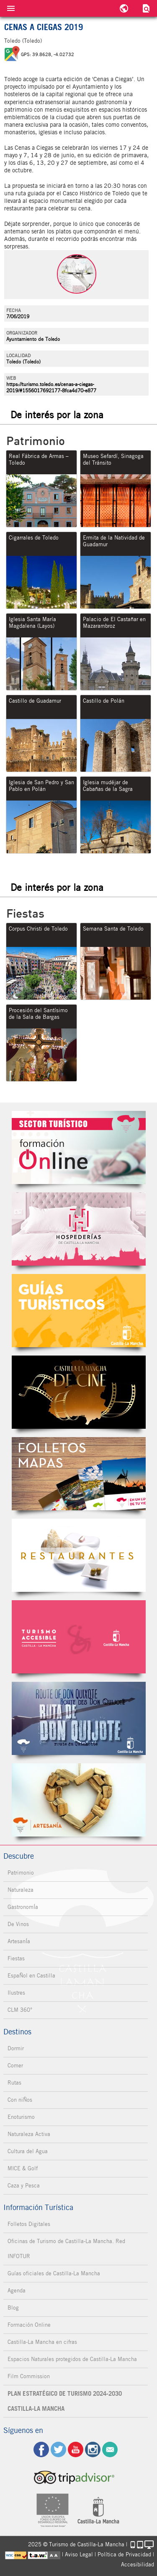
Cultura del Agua (28, 2151)
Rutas (14, 2083)
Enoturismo (21, 2117)
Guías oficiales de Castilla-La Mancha (54, 2273)
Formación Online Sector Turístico (79, 1147)
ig (92, 2449)
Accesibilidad (137, 2564)
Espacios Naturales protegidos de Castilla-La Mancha (72, 2359)
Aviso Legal (79, 2554)
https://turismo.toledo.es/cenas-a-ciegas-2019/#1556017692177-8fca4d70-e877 (51, 387)
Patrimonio (21, 1873)
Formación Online (29, 2325)
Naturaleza (20, 1890)
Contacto (110, 2449)
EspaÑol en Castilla (31, 1975)
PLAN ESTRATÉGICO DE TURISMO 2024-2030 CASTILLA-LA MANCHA (65, 2401)
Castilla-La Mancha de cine (79, 1392)
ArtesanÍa (19, 1941)
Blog (13, 2308)
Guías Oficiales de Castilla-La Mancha (79, 1310)
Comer (15, 2065)
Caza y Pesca (24, 2185)
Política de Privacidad (124, 2554)
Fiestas (16, 1958)
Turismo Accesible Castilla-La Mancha (79, 1636)
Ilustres (16, 1993)
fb (41, 2449)
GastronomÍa (23, 1907)
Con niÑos (20, 2100)
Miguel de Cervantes (79, 1718)
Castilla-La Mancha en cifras (42, 2342)
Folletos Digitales (79, 1473)
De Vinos (18, 1924)
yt (75, 2449)
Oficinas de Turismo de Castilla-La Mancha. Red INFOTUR (66, 2248)
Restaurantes (79, 1555)
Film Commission (29, 2376)
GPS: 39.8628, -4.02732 (47, 54)
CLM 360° (20, 2010)
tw (58, 2449)
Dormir (16, 2048)
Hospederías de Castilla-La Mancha (79, 1229)
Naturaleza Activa (29, 2134)
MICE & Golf (23, 2168)
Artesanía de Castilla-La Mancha (79, 1800)
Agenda (17, 2290)
